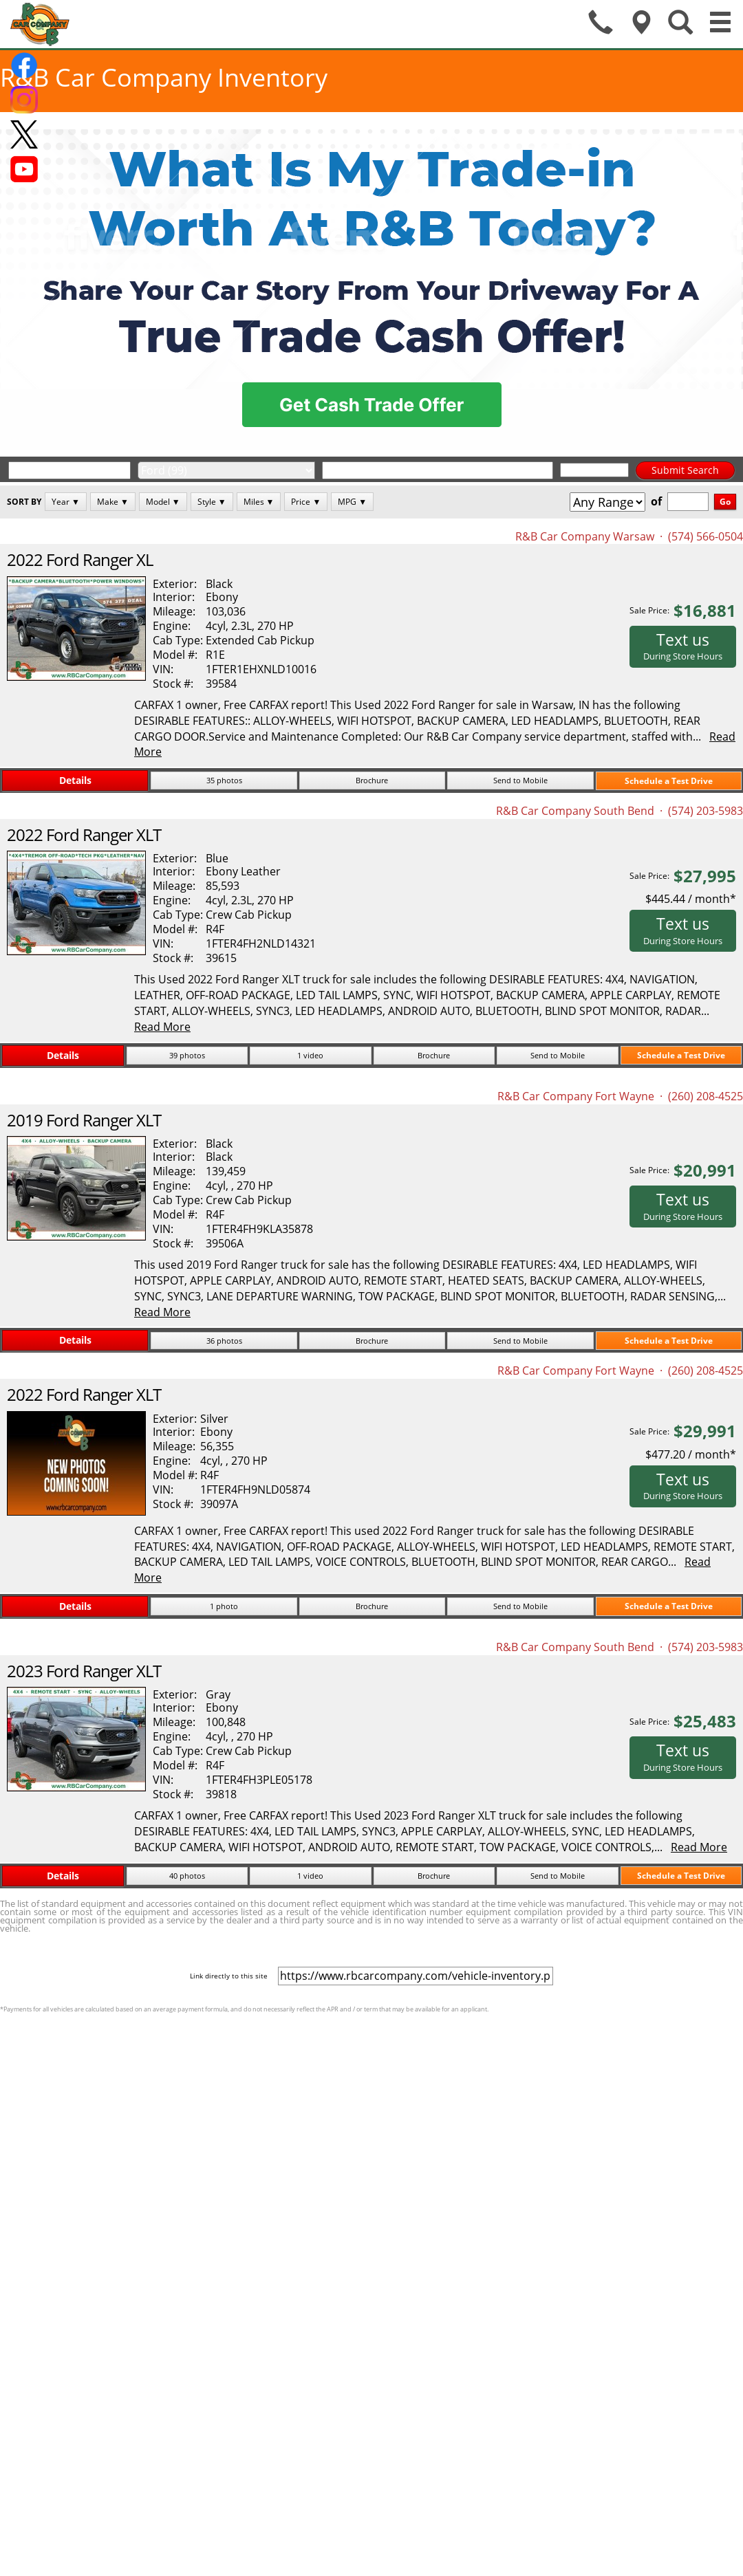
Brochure (372, 780)
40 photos (187, 1875)
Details (75, 780)
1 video (310, 1055)
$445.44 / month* (690, 898)
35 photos (224, 780)
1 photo (224, 1606)
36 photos (224, 1340)
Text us (682, 646)
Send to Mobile (520, 780)
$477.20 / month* (690, 1454)
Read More (162, 1026)
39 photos (187, 1055)
